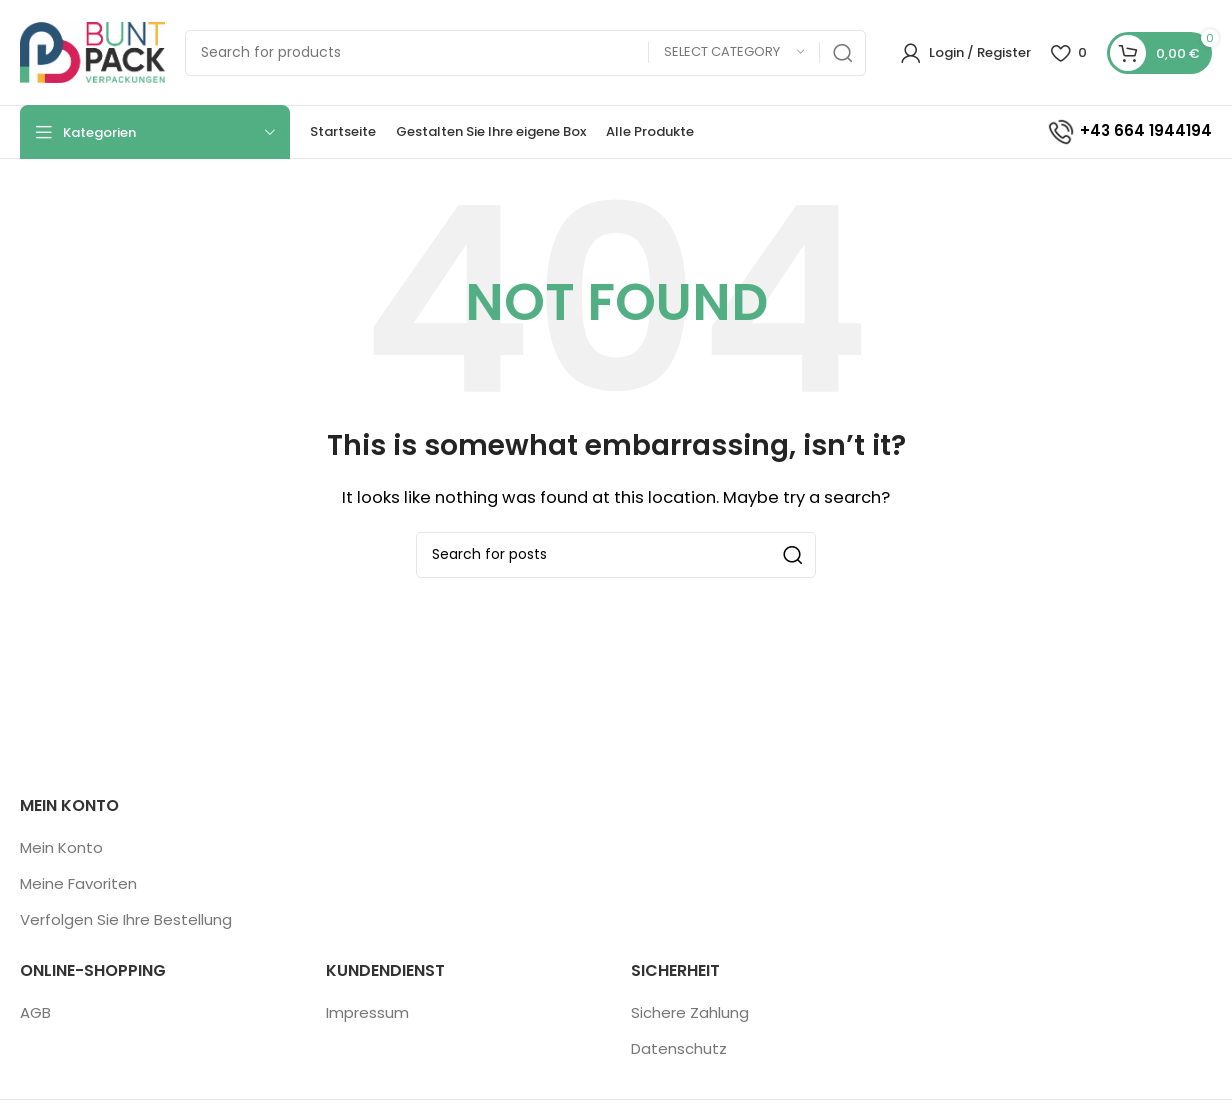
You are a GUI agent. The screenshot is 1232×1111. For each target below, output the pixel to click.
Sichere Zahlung (690, 1012)
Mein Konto (61, 847)
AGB (35, 1012)
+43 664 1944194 (1129, 130)
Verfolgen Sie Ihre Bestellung (126, 919)
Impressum (367, 1012)
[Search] (525, 53)
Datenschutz (679, 1048)
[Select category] (734, 52)
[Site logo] (92, 51)
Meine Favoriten (78, 883)
